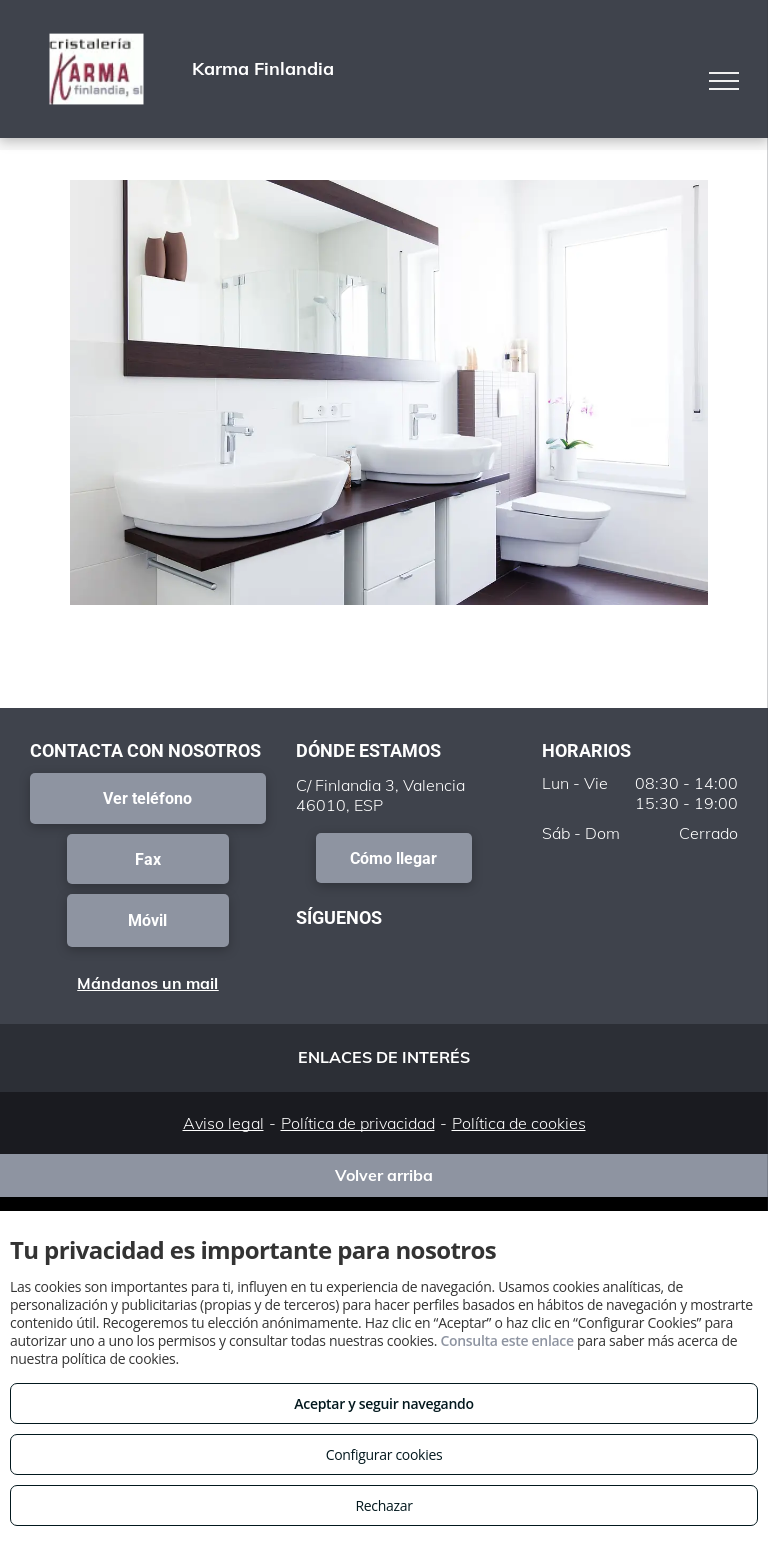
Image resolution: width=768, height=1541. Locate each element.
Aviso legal (223, 1123)
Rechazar (383, 1505)
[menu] (724, 81)
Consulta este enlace (506, 1340)
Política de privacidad (358, 1123)
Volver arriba (384, 1175)
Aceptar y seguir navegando (383, 1403)
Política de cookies (519, 1123)
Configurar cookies (384, 1454)
